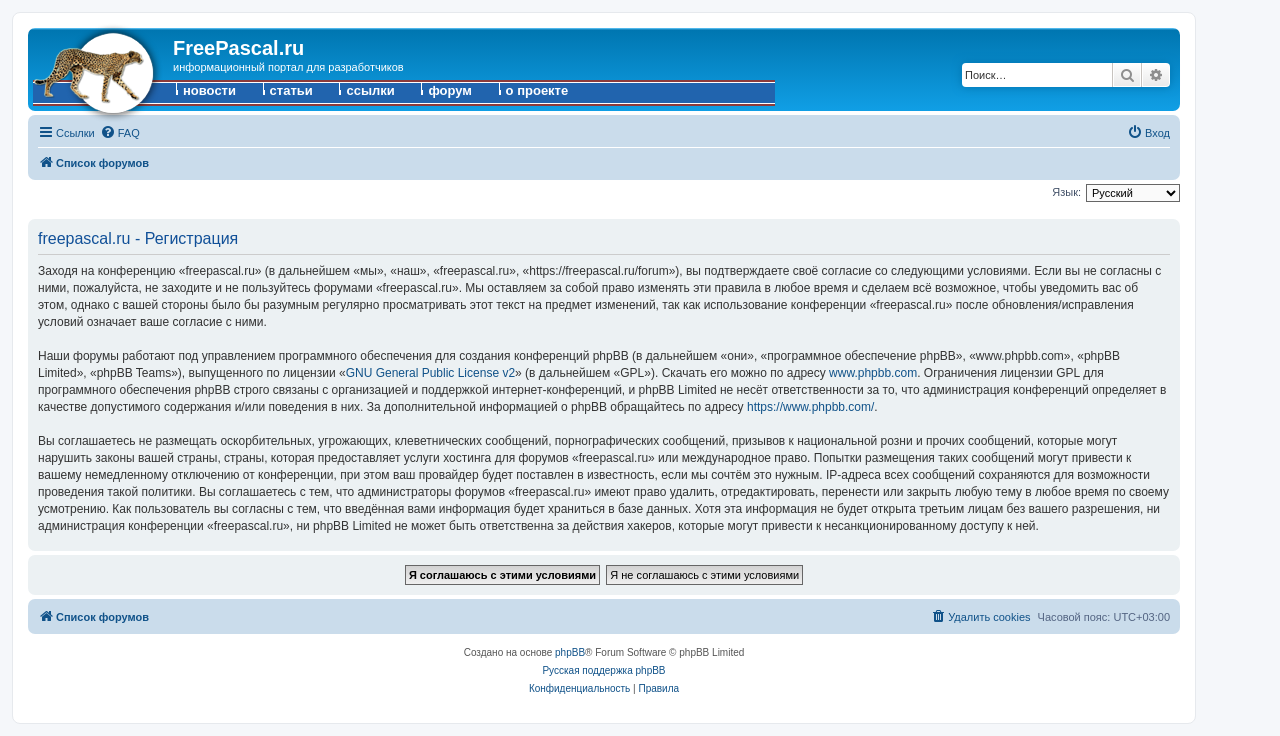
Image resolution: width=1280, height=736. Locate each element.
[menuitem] (120, 133)
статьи (291, 90)
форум (450, 90)
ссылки (370, 90)
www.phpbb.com (873, 373)
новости (209, 90)
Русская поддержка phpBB (603, 670)
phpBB (570, 652)
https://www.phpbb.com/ (810, 407)
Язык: (1066, 192)
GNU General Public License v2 (430, 373)
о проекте (537, 90)
